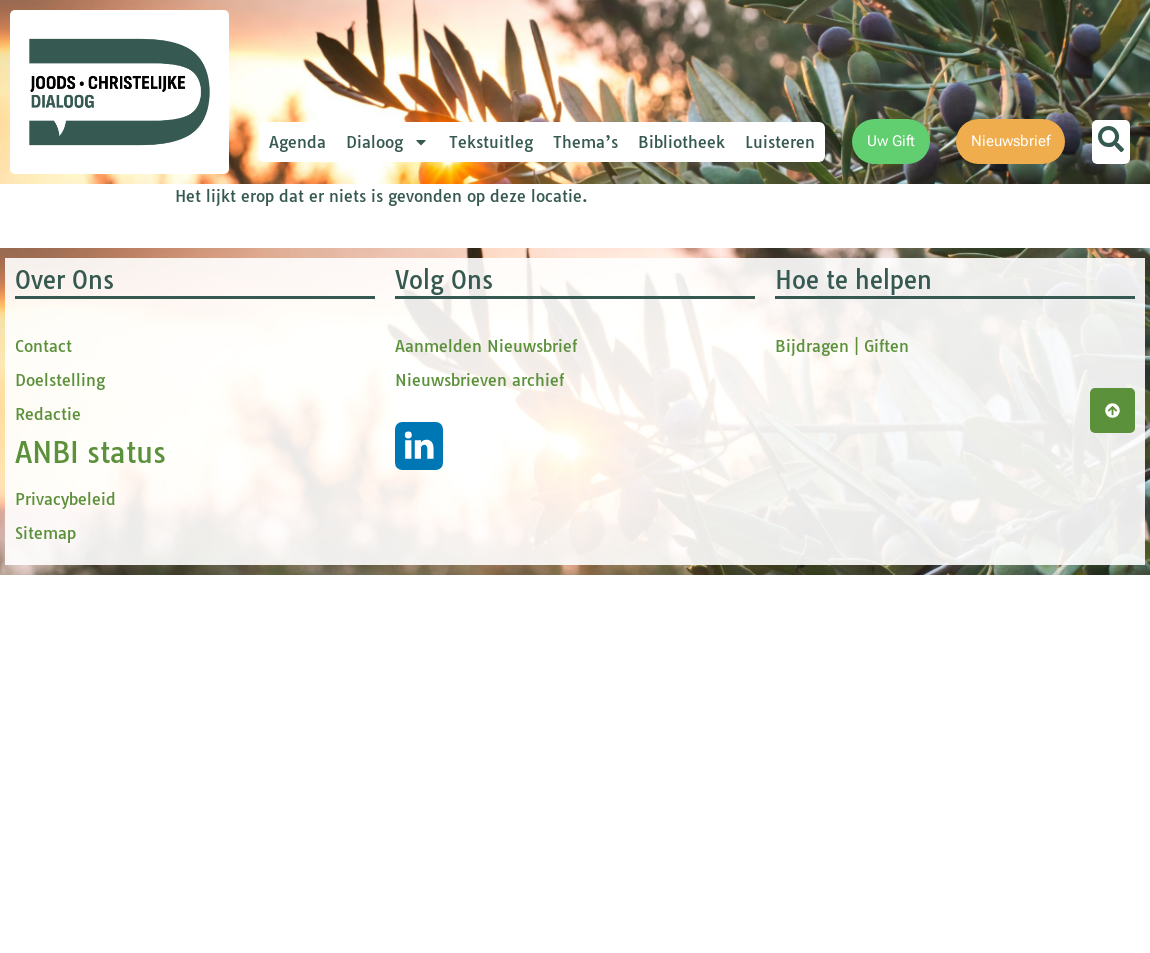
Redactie (48, 825)
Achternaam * (360, 481)
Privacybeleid (65, 910)
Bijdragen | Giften (842, 757)
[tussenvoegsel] (445, 446)
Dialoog (387, 142)
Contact (43, 757)
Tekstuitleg (491, 142)
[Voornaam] (445, 379)
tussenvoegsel (364, 414)
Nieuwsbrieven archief (479, 791)
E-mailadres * (360, 282)
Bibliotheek (681, 142)
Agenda (297, 142)
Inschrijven (445, 564)
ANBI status (90, 863)
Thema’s (585, 142)
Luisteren (780, 142)
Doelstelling (60, 791)
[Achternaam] (445, 512)
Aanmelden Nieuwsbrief (486, 757)
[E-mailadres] (445, 313)
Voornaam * (354, 348)
